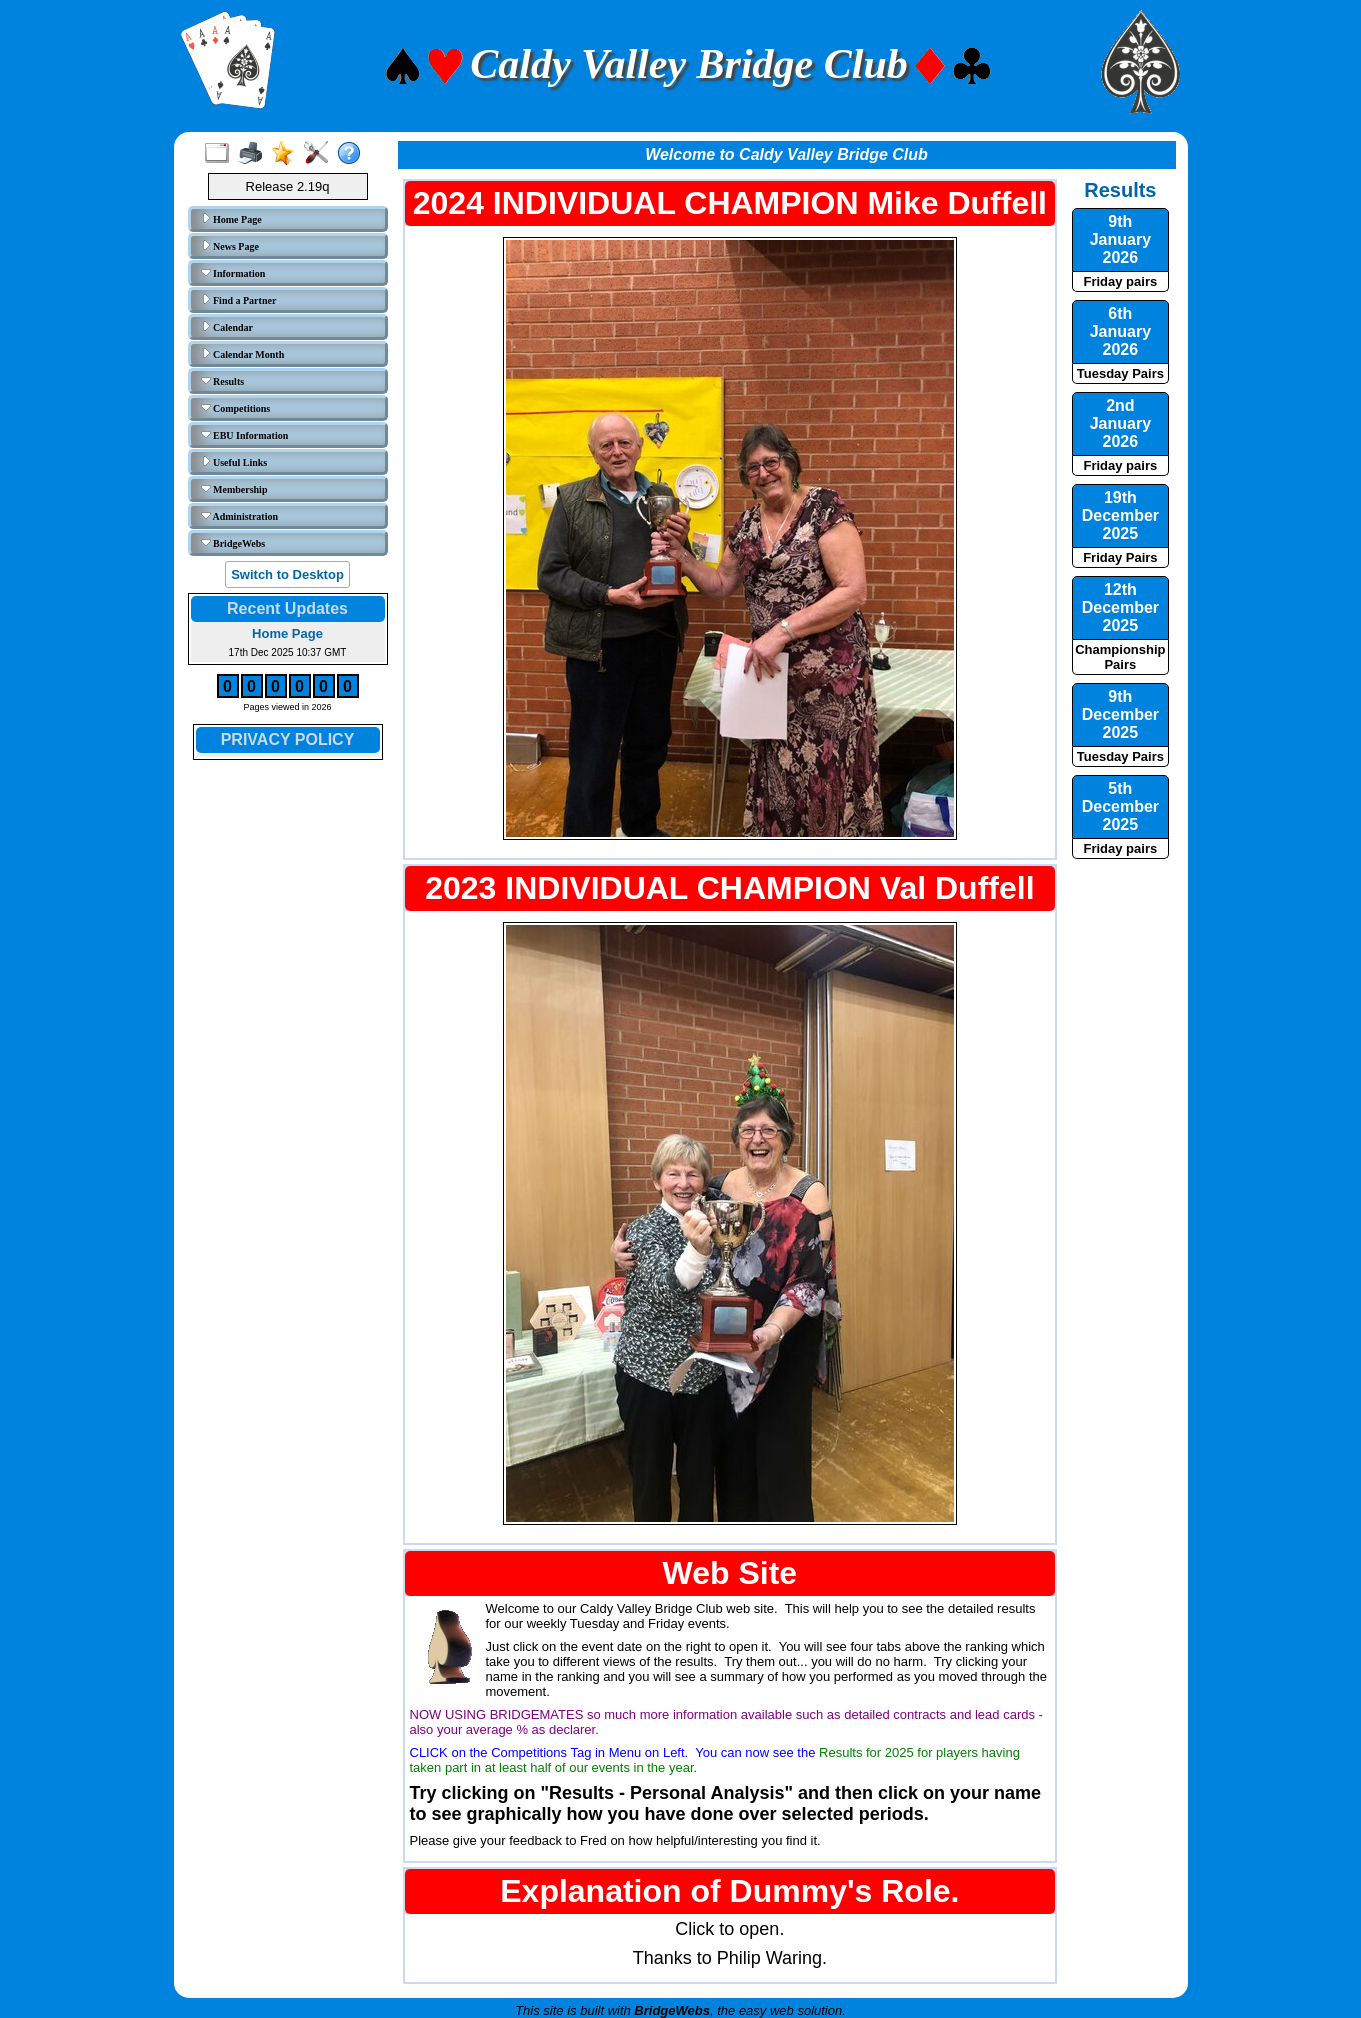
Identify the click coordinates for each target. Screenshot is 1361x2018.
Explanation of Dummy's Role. (729, 1891)
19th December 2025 (1120, 515)
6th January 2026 (1120, 331)
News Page (230, 246)
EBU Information (245, 435)
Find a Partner (239, 300)
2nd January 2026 (1120, 423)
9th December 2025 (1120, 714)
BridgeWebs (233, 543)
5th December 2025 (1120, 806)
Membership (234, 489)
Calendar (227, 327)
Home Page (231, 219)
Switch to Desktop (287, 574)
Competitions (236, 408)
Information (233, 273)
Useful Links (234, 462)
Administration (240, 516)
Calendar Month (243, 354)
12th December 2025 (1120, 607)
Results (223, 381)
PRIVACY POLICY (288, 739)
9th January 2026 (1120, 239)
